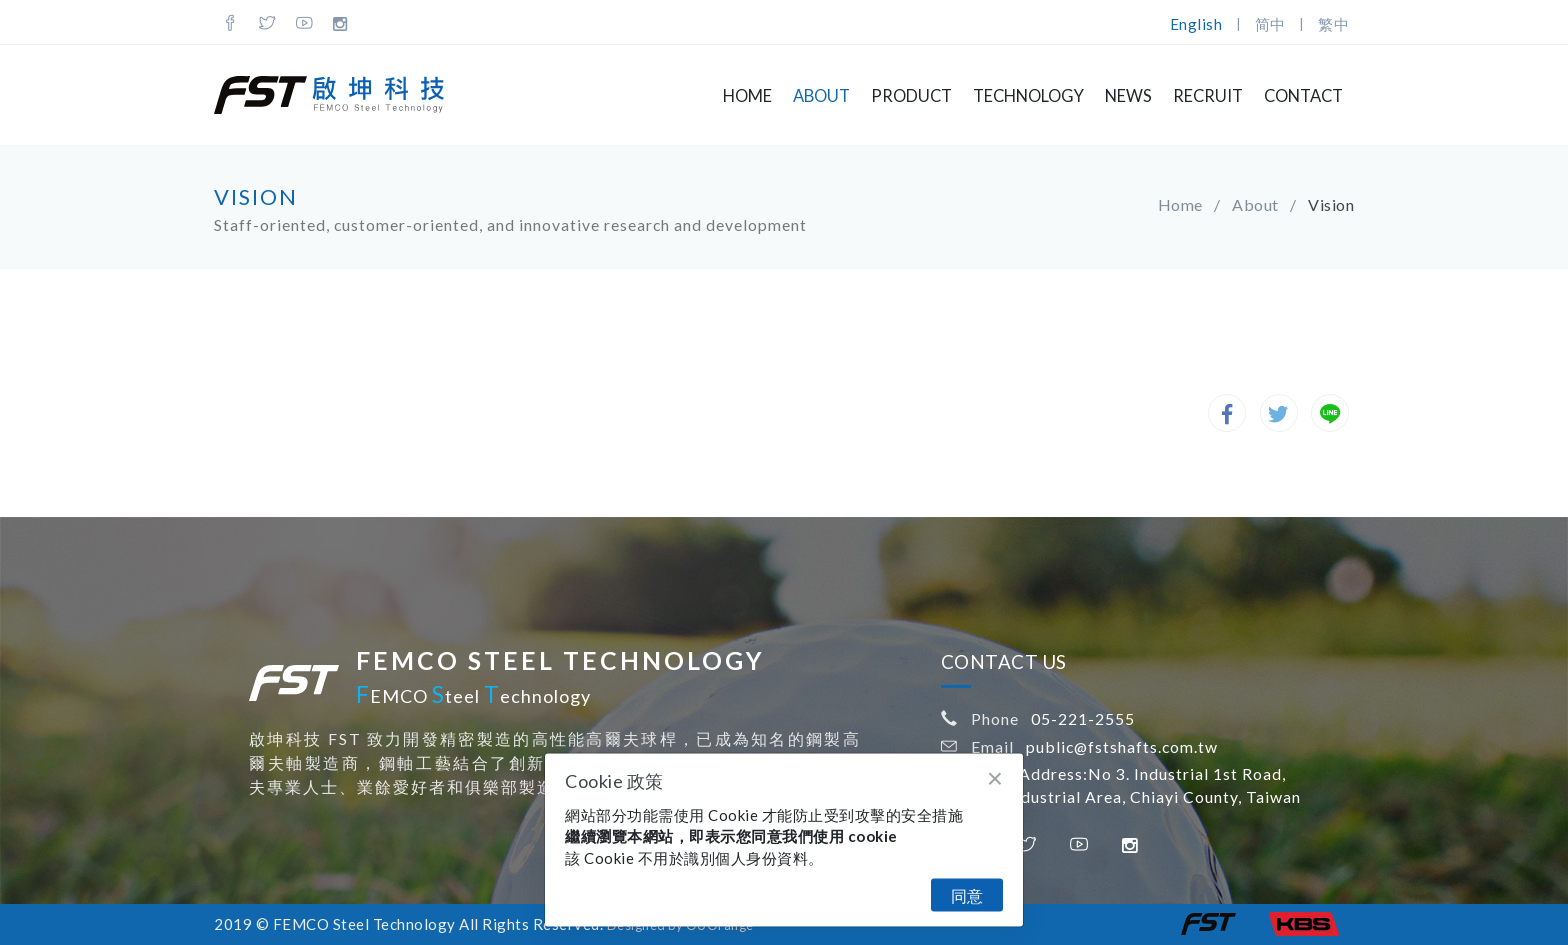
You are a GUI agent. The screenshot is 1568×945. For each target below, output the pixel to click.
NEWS (1128, 96)
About (821, 96)
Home (747, 96)
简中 (1270, 24)
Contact (1303, 96)
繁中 (1333, 24)
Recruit (1208, 96)
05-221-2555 (1083, 718)
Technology (1028, 96)
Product (911, 96)
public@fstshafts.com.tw (1122, 746)
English (1196, 24)
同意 (967, 895)
